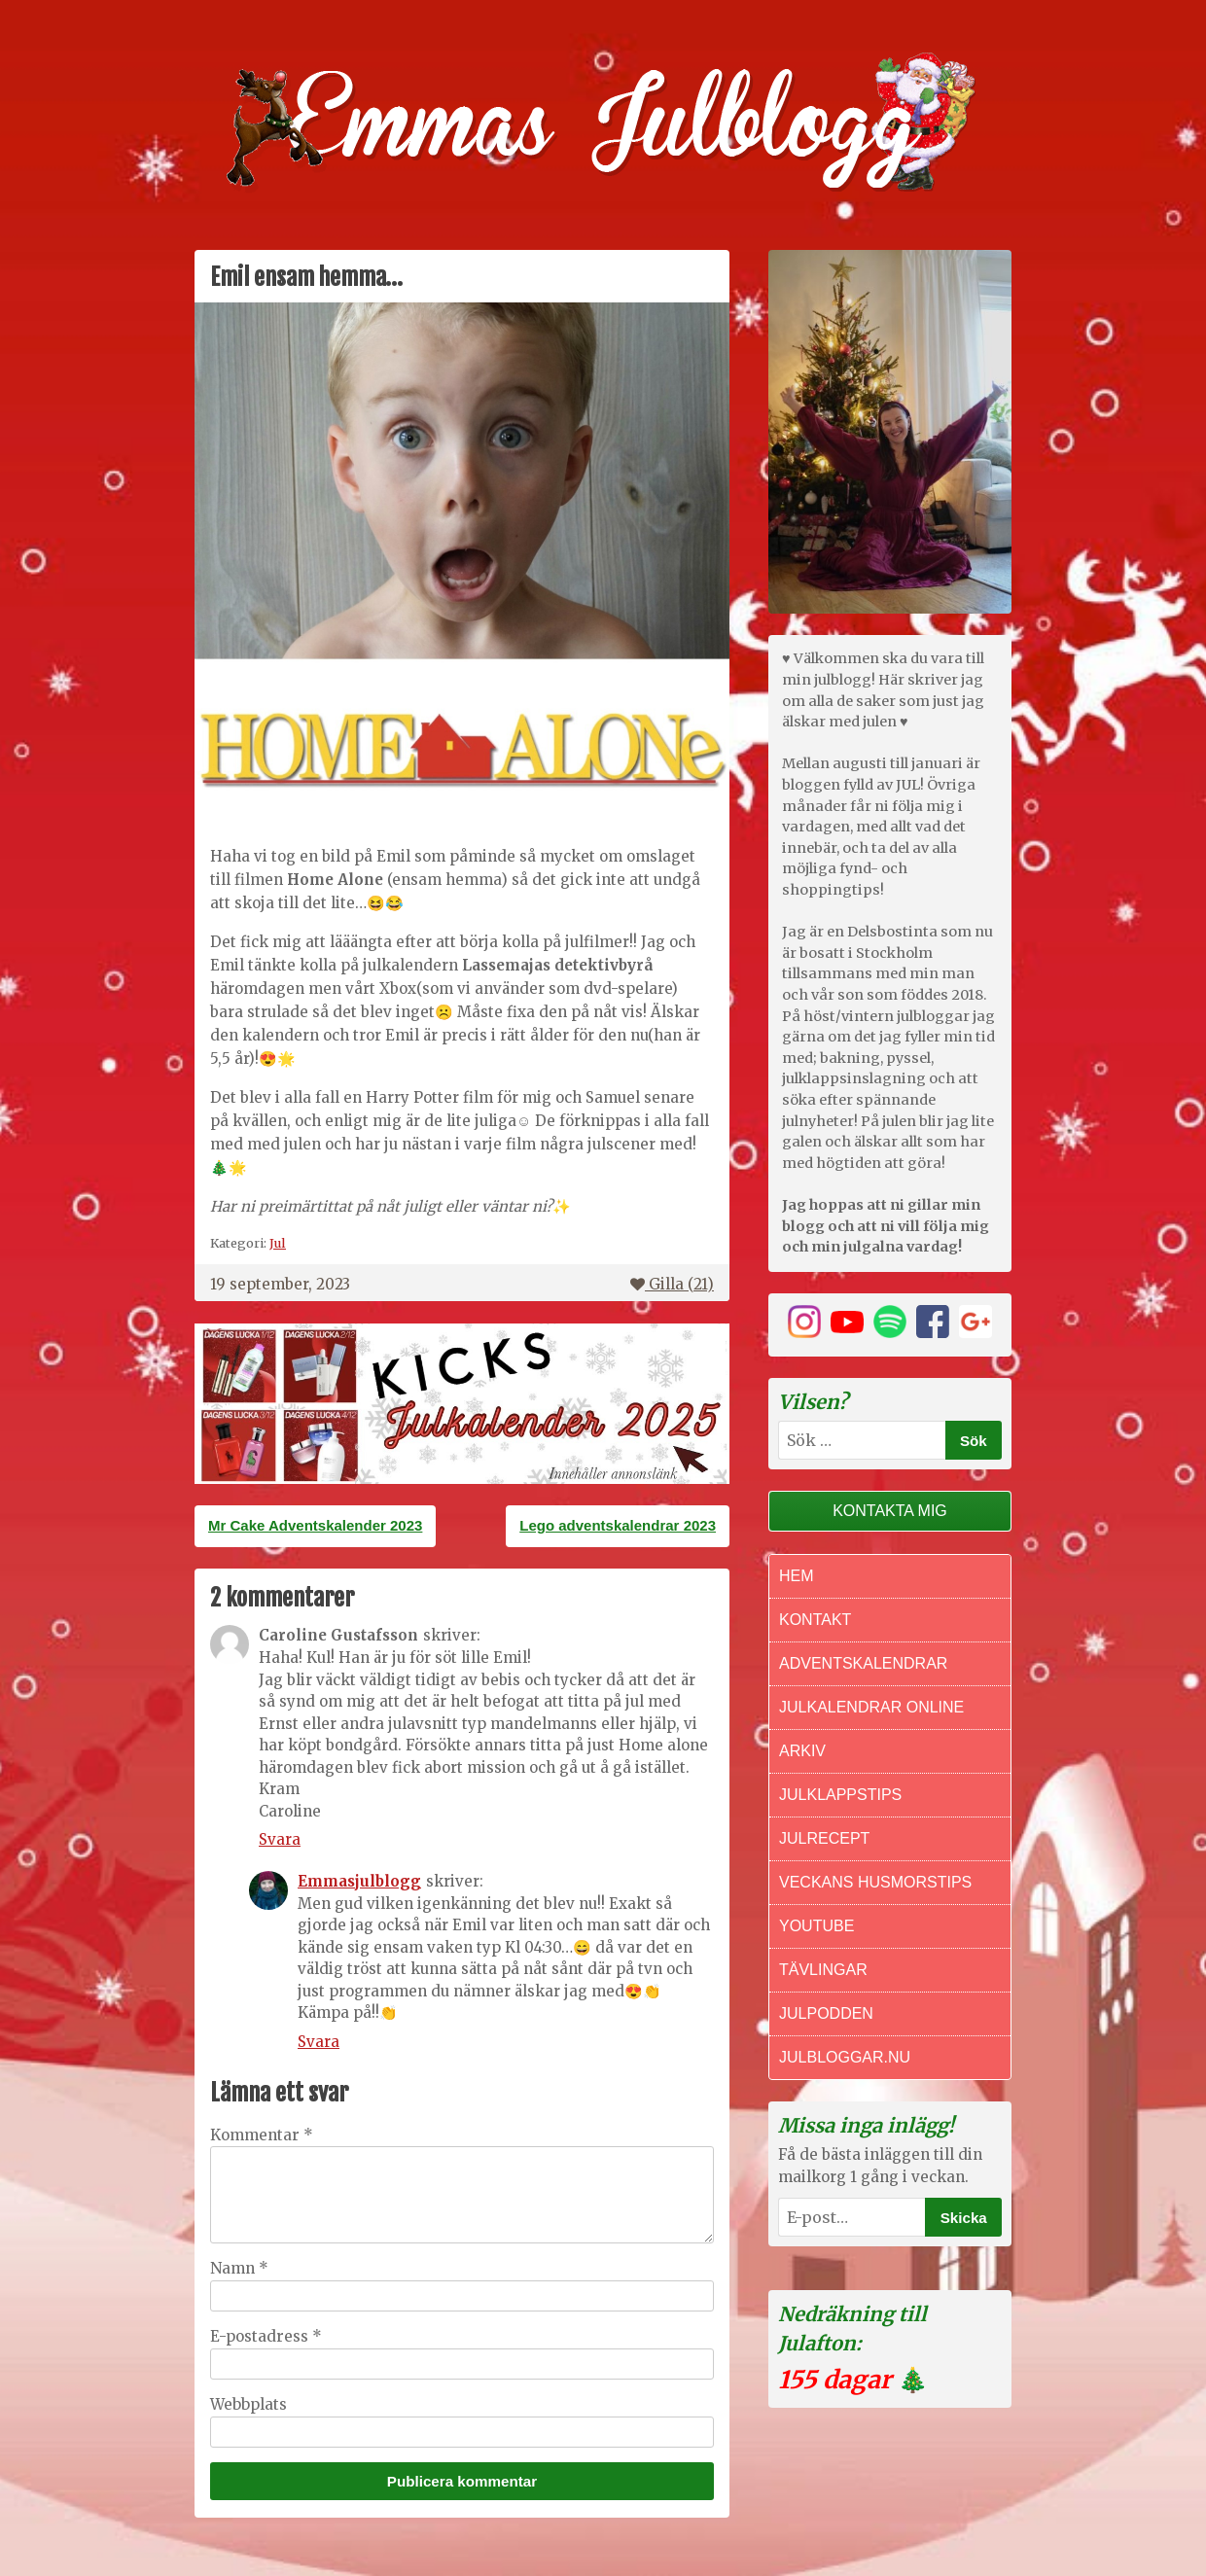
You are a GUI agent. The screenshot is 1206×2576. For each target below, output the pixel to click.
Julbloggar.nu (844, 2057)
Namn (239, 2268)
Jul (277, 1243)
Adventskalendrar (863, 1663)
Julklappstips (840, 1794)
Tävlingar (823, 1969)
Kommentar (261, 2135)
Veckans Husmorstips (875, 1882)
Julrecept (824, 1838)
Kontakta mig (890, 1510)
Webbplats (248, 2404)
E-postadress (266, 2336)
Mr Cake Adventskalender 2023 (315, 1525)
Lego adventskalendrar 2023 (617, 1525)
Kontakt (815, 1619)
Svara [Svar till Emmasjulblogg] (318, 2041)
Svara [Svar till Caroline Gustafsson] (280, 1839)
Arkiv (802, 1751)
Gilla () (672, 1284)
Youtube (816, 1926)
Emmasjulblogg (359, 1881)
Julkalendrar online (871, 1707)
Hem (796, 1576)
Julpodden (826, 2013)
